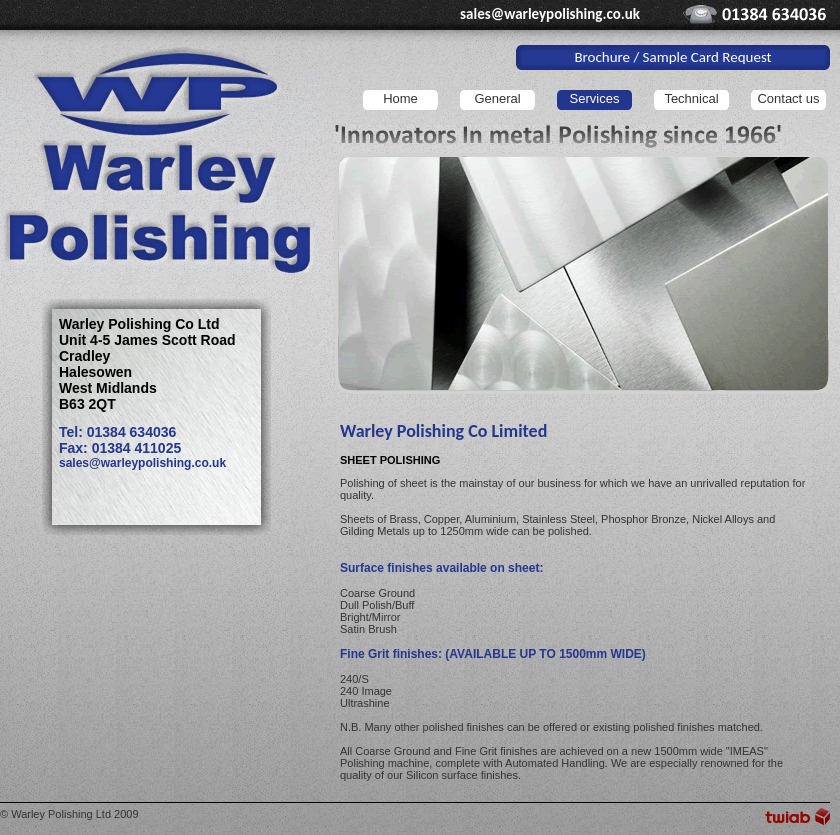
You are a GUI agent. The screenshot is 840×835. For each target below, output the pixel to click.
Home (400, 98)
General (497, 98)
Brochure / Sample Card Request (672, 57)
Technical (691, 98)
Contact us (788, 98)
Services (595, 98)
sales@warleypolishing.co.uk (550, 14)
